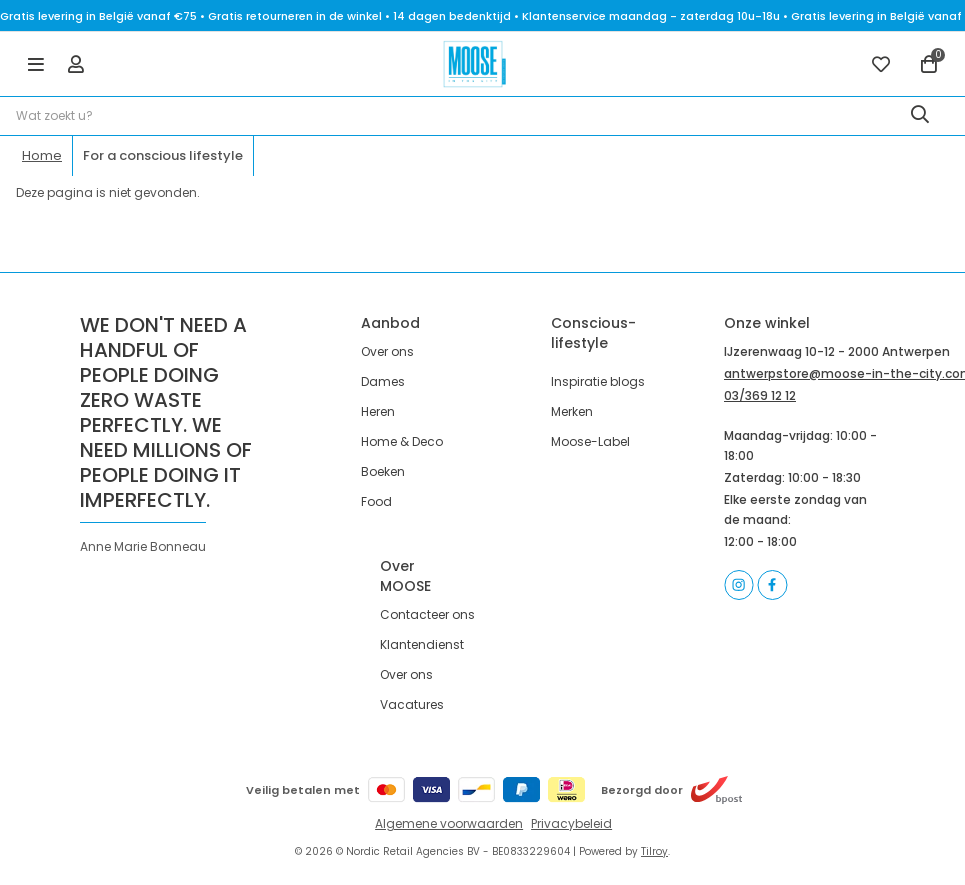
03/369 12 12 (760, 395)
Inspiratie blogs (598, 381)
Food (376, 501)
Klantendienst (422, 644)
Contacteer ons (427, 614)
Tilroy (654, 851)
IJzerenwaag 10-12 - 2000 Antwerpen (837, 351)
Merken (572, 411)
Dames (383, 381)
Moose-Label (590, 441)
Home (42, 155)
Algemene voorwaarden (449, 823)
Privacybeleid (571, 823)
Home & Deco (402, 441)
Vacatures (412, 704)
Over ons (387, 351)
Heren (378, 411)
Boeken (383, 471)
